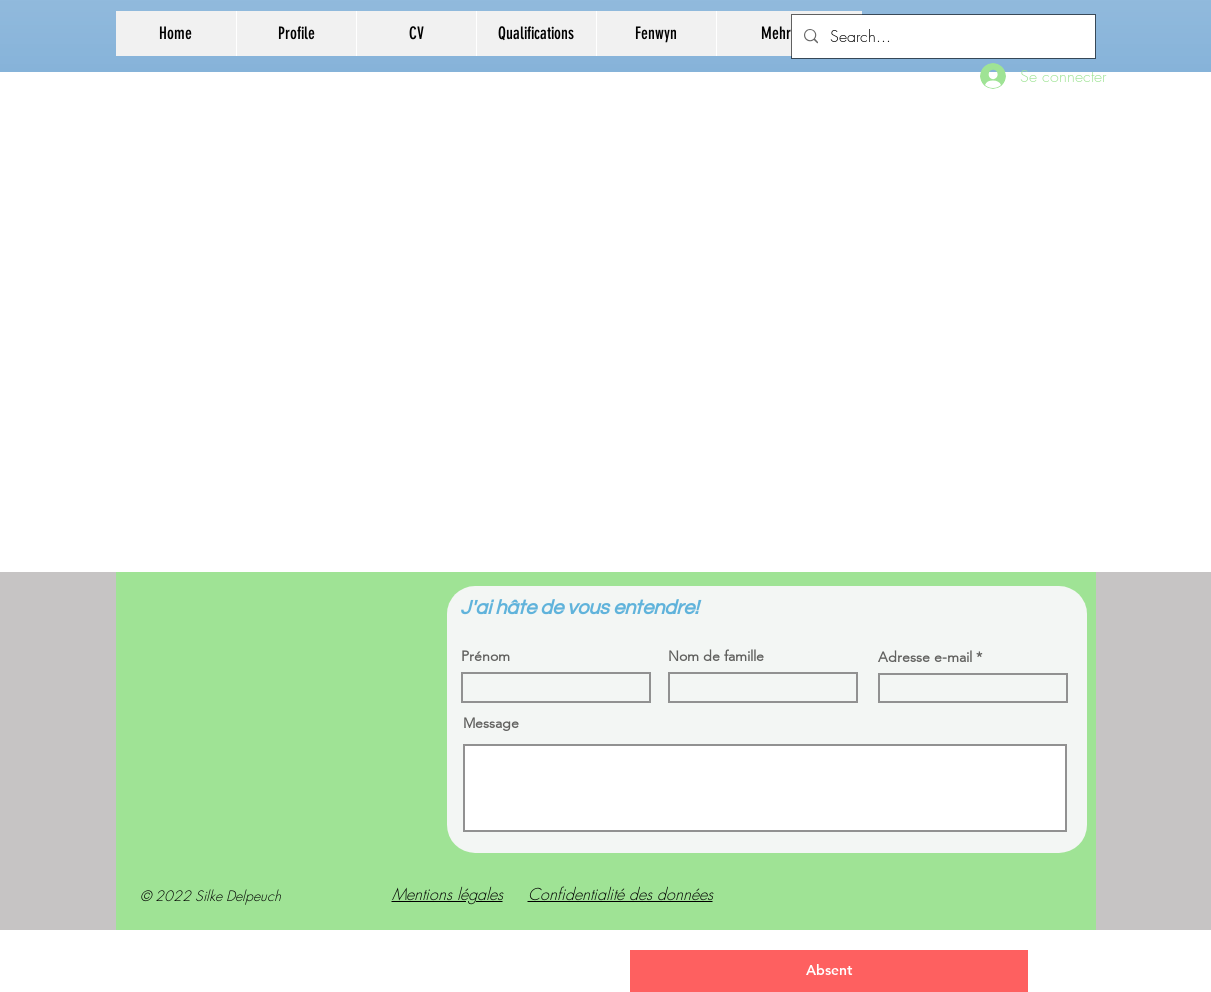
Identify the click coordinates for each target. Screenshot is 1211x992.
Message (491, 723)
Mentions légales (447, 894)
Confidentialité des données (620, 894)
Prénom (485, 656)
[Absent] (829, 971)
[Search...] (941, 36)
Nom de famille (716, 656)
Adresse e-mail (925, 657)
